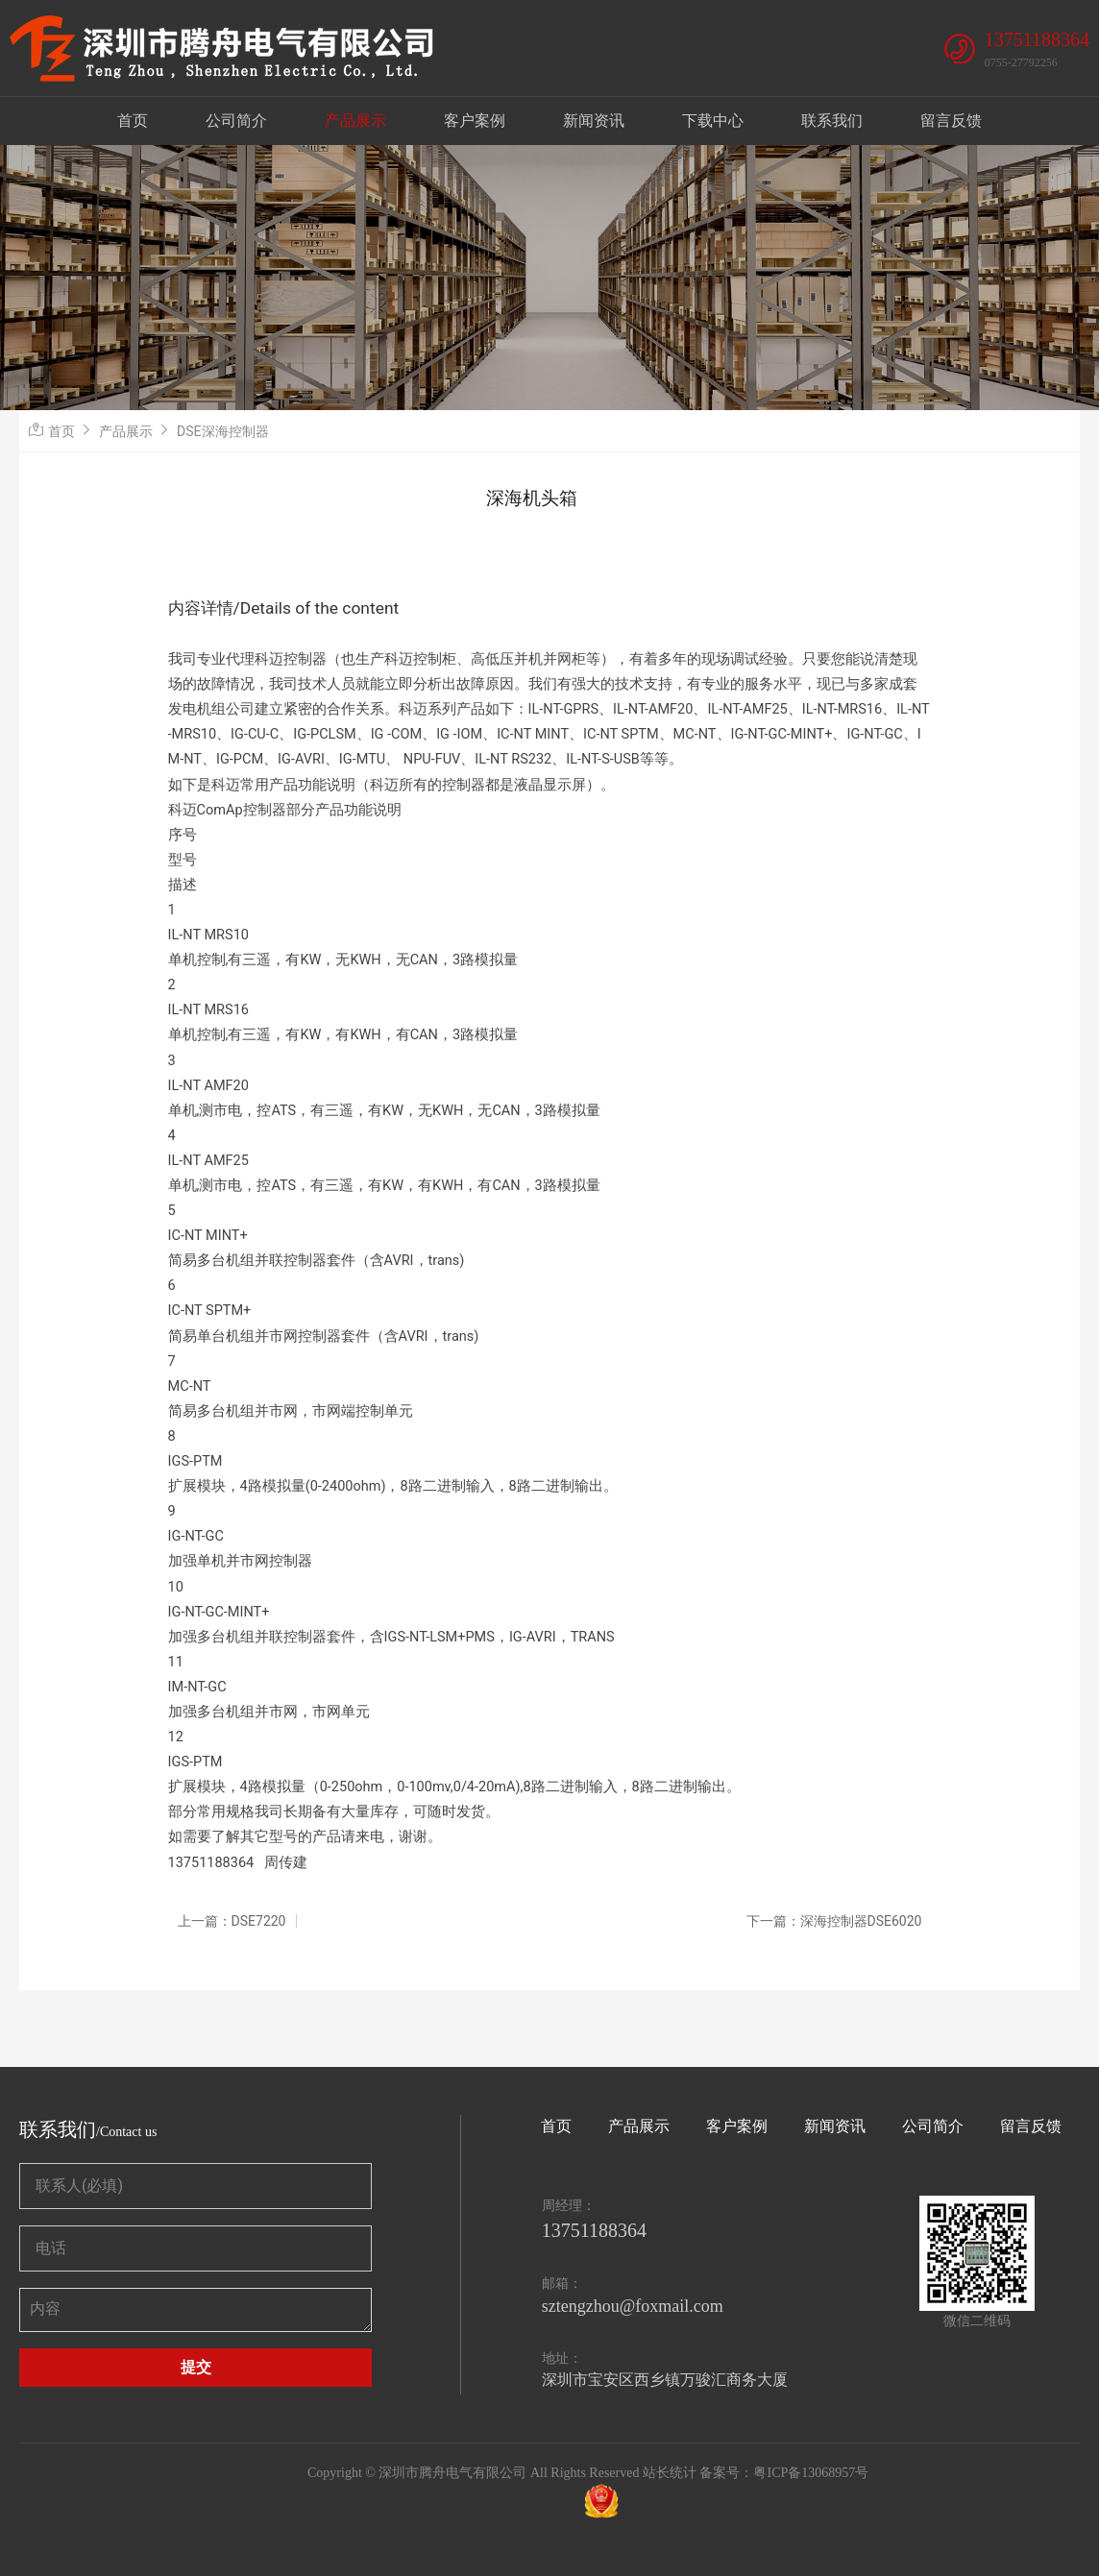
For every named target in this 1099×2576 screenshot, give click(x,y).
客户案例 (474, 120)
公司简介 (236, 120)
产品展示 (355, 120)
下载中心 (713, 120)
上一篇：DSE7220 (232, 1921)
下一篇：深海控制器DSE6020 (834, 1921)
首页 (132, 120)
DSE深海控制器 (222, 431)
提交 (196, 2367)
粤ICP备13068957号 (810, 2473)
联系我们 (832, 120)
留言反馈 (951, 120)
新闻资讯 (593, 120)
